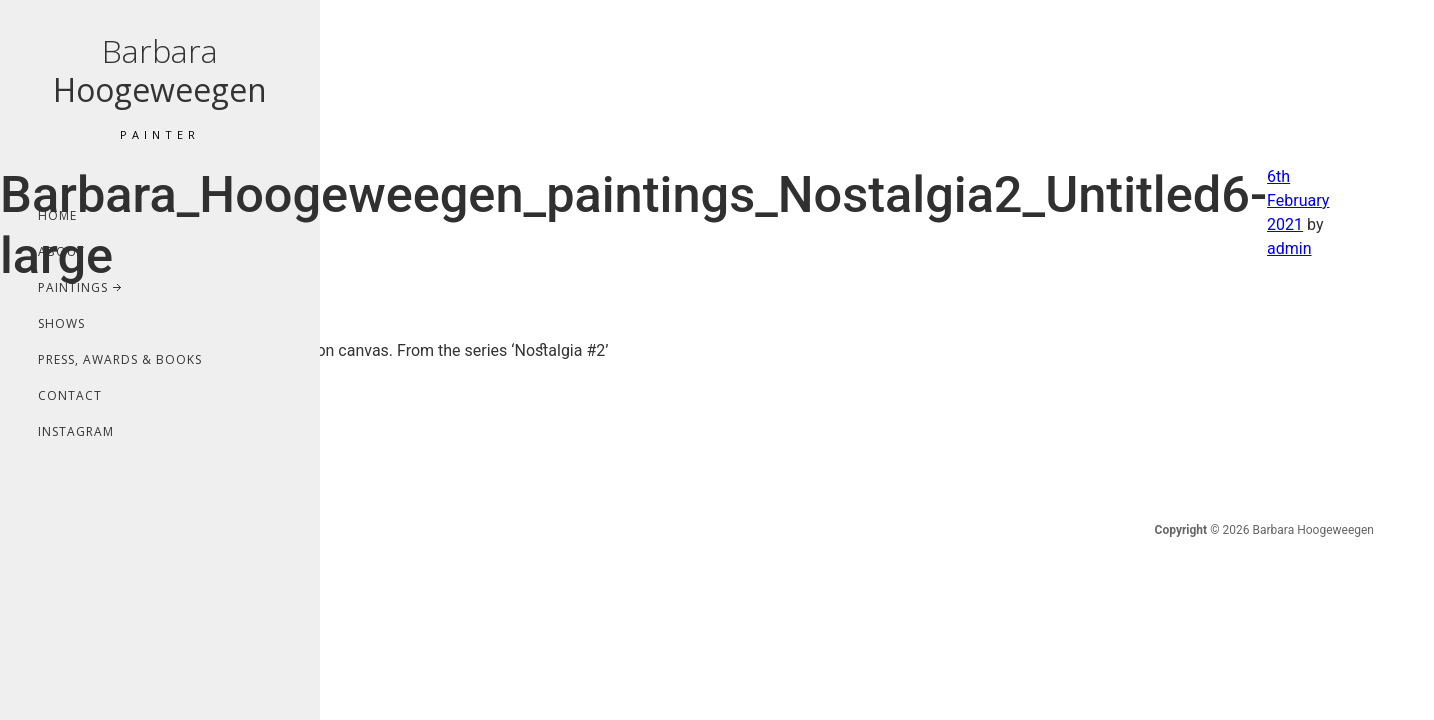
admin (1289, 248)
